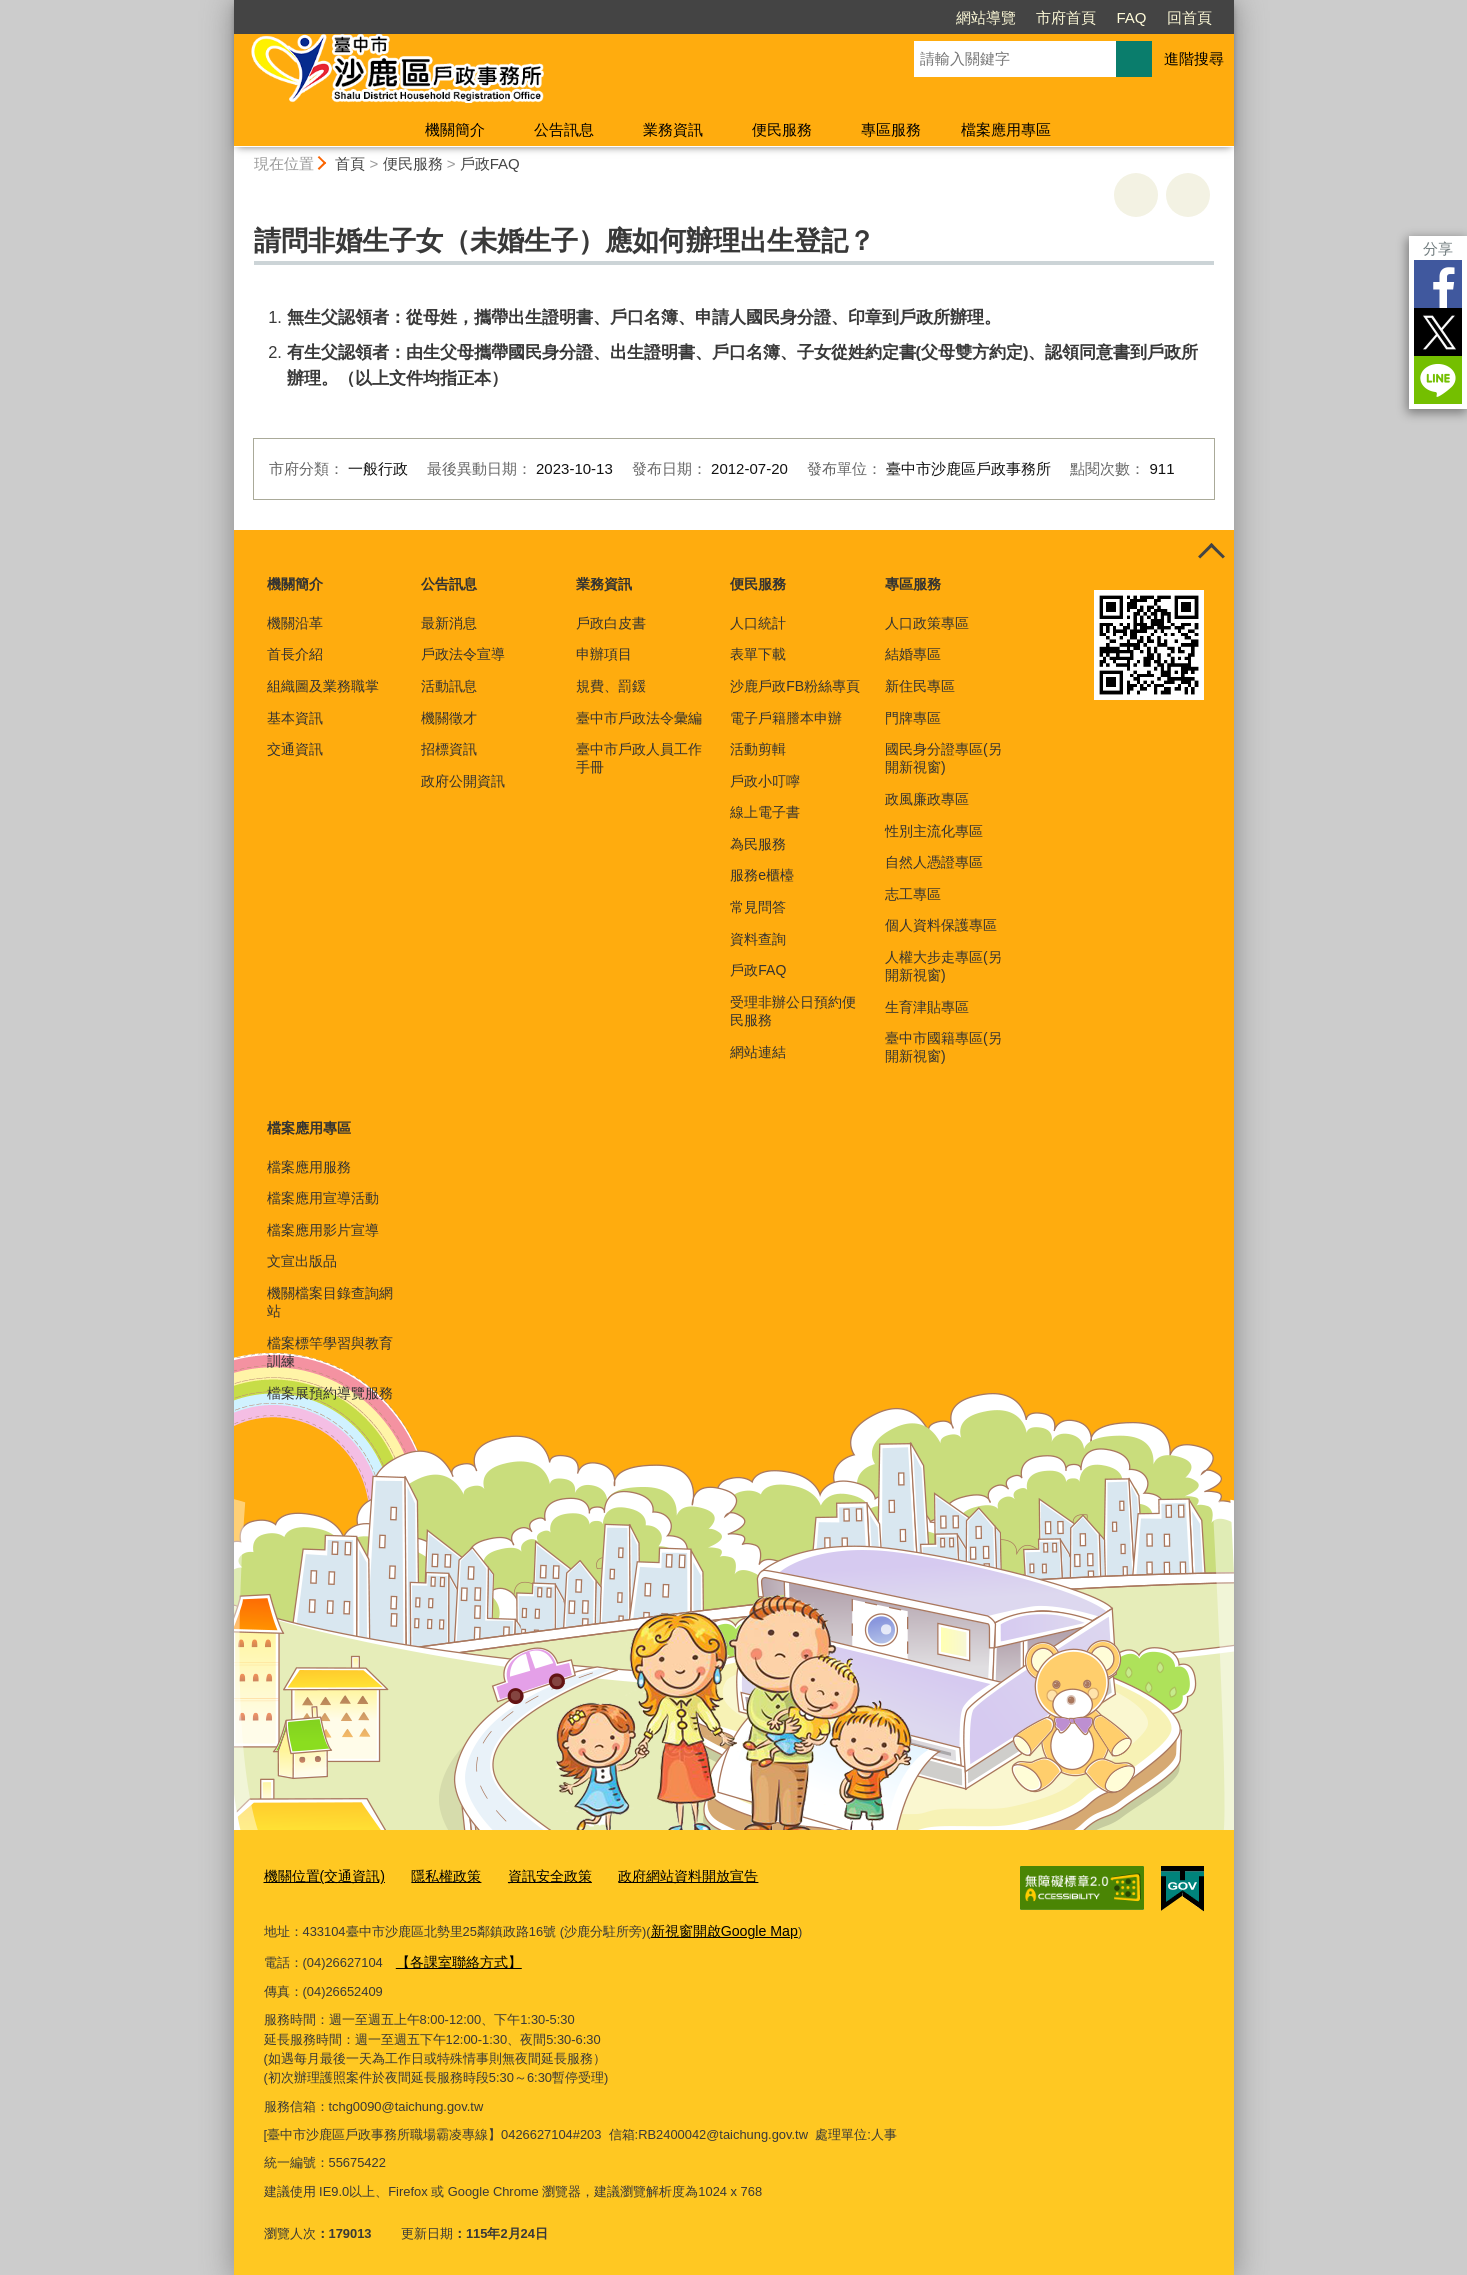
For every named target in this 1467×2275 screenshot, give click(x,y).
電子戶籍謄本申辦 (786, 718)
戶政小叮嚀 (765, 781)
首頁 (350, 163)
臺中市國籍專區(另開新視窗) (943, 1047)
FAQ (1131, 17)
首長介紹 (295, 654)
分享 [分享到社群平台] (1438, 248)
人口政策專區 (927, 623)
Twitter (1438, 332)
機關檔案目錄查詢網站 (330, 1302)
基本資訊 (295, 718)
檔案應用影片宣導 (323, 1230)
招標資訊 (449, 749)
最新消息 (449, 623)
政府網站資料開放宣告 (664, 1875)
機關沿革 (295, 623)
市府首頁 (1066, 17)
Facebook (1438, 284)
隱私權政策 (435, 1875)
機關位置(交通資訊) (320, 1875)
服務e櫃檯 (762, 875)
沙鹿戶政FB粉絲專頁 (795, 686)
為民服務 (758, 844)
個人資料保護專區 (941, 925)
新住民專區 (920, 686)
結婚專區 (913, 654)
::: (225, 8)
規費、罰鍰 (611, 686)
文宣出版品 (302, 1261)
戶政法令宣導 (463, 654)
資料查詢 (758, 939)
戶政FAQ (490, 163)
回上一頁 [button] (1188, 195)
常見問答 (758, 907)
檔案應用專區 (1006, 129)
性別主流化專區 (934, 831)
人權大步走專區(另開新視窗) (943, 966)
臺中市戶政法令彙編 (639, 718)
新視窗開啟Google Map (718, 1927)
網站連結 (758, 1052)
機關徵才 (449, 718)
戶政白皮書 (611, 623)
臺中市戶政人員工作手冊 (639, 758)
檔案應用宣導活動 (323, 1198)
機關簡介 (455, 129)
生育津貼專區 (927, 1007)
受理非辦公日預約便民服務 (793, 1011)
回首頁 (1189, 17)
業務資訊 (673, 129)
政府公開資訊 (463, 781)
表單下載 (758, 654)
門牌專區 (913, 718)
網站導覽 (986, 17)
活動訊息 (449, 686)
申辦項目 (604, 654)
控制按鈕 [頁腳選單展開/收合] (1212, 552)
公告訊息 (564, 129)
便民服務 (782, 129)
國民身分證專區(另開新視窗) (943, 758)
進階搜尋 (1194, 58)
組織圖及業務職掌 (323, 686)
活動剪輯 (758, 749)
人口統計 (758, 623)
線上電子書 (765, 812)
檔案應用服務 (309, 1167)
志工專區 (913, 894)
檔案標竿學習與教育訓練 (330, 1352)
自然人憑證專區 (934, 862)
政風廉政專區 (927, 799)
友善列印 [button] (1136, 195)
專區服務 (891, 129)
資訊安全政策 (533, 1875)
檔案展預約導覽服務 (330, 1393)
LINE (1438, 380)
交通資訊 (295, 749)
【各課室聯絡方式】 (454, 1956)
